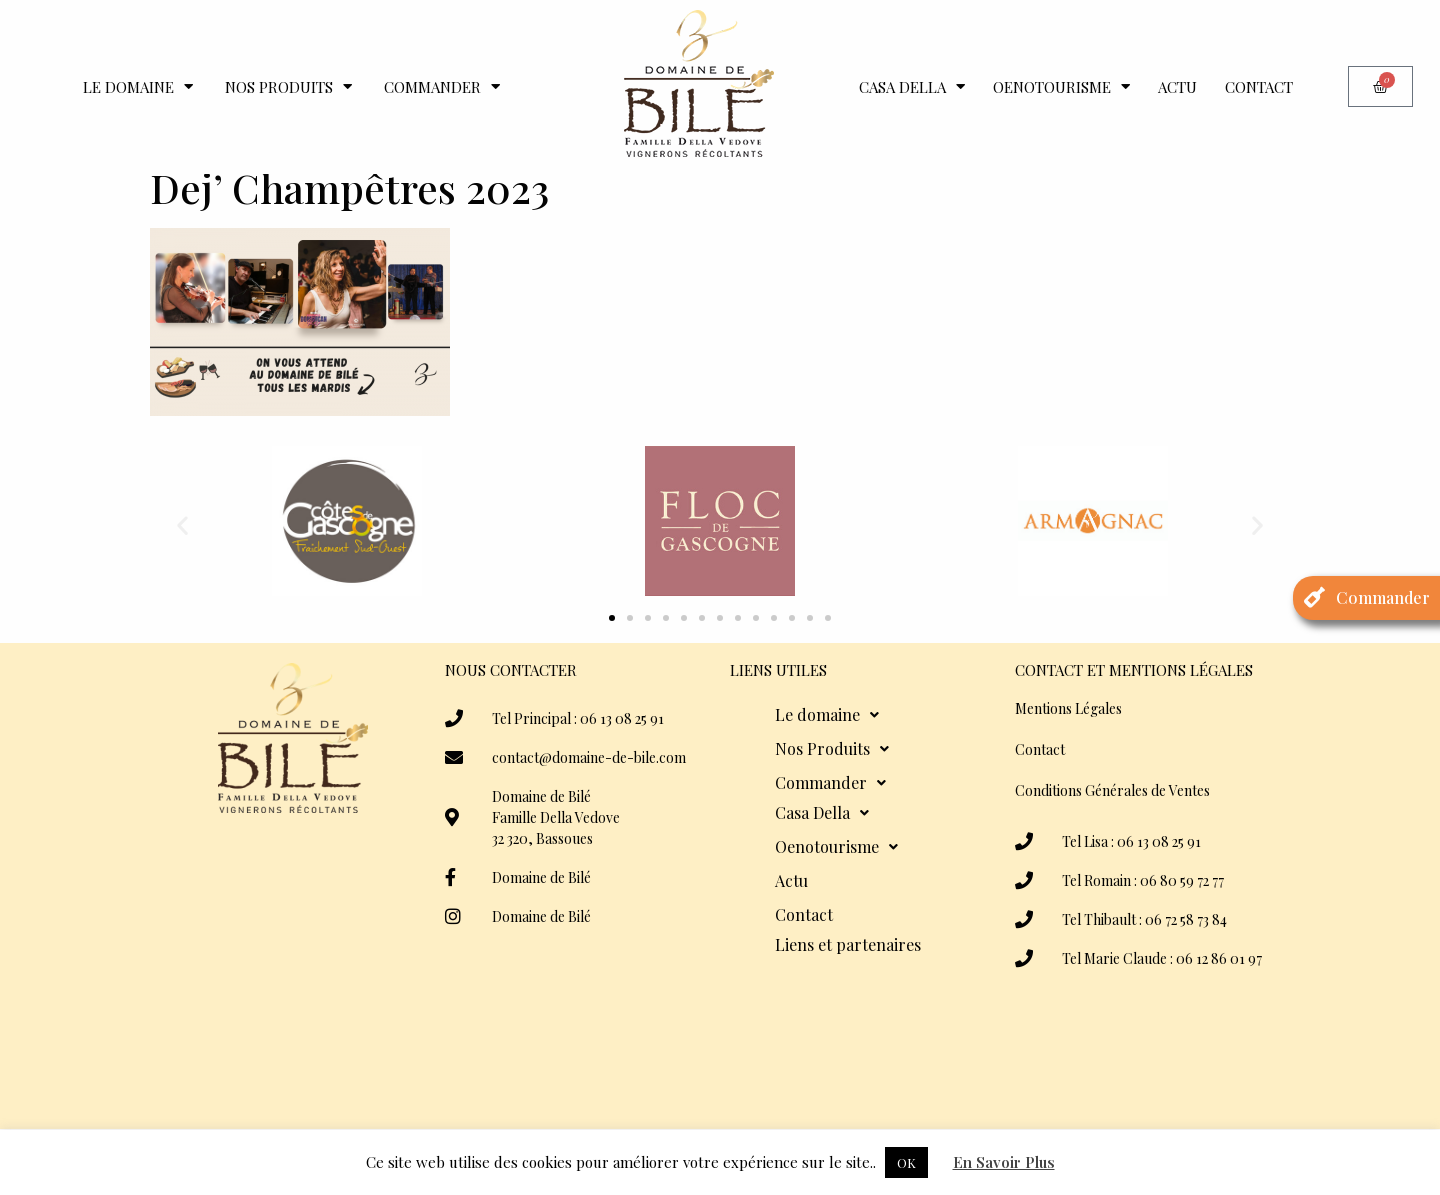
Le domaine (138, 86)
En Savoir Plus (1004, 1162)
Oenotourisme (1061, 86)
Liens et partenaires (848, 944)
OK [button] (906, 1162)
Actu (1177, 87)
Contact (1259, 87)
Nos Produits (288, 86)
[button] (182, 524)
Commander (442, 86)
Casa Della (912, 86)
